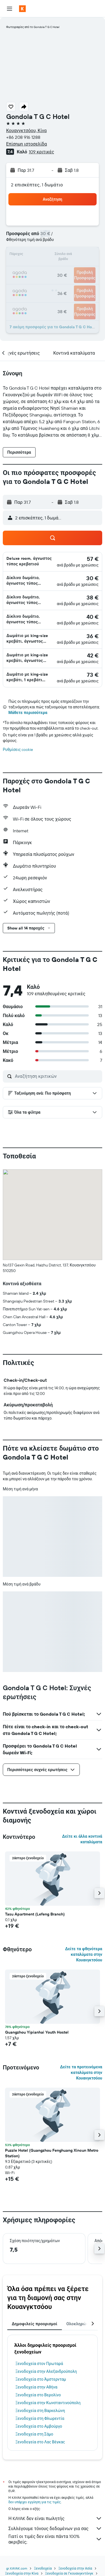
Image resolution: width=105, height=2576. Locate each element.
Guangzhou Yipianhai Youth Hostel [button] (37, 2032)
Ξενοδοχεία (43, 2568)
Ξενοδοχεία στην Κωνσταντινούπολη (48, 2402)
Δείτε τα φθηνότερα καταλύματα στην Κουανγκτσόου (83, 1954)
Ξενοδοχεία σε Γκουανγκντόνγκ (69, 2573)
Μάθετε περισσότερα (27, 712)
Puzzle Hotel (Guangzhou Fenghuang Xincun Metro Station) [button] (51, 2153)
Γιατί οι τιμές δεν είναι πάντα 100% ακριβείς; (55, 2539)
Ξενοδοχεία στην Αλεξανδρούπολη (46, 2371)
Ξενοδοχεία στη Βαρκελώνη (40, 2410)
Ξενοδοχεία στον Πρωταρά (39, 2363)
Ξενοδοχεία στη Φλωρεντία (39, 2418)
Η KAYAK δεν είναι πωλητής (55, 2518)
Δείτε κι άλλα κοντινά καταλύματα (82, 1839)
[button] (9, 9)
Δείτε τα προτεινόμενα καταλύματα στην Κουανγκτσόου (81, 2072)
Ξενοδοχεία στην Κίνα (21, 2573)
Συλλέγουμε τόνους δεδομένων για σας (55, 2528)
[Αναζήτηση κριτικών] (57, 1076)
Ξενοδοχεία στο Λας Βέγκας (40, 2441)
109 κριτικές (41, 151)
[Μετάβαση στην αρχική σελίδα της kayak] (36, 8)
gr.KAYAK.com (16, 2568)
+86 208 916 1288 (23, 137)
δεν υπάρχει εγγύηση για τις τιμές (34, 2502)
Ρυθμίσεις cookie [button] (18, 749)
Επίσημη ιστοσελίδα (26, 144)
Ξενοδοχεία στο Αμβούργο (38, 2426)
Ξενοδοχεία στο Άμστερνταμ (40, 2379)
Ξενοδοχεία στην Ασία (75, 2568)
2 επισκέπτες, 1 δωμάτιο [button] (37, 185)
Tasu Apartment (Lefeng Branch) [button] (35, 1914)
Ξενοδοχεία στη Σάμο (34, 2434)
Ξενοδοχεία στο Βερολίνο (38, 2394)
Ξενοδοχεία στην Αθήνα (36, 2387)
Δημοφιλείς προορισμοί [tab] (34, 2323)
